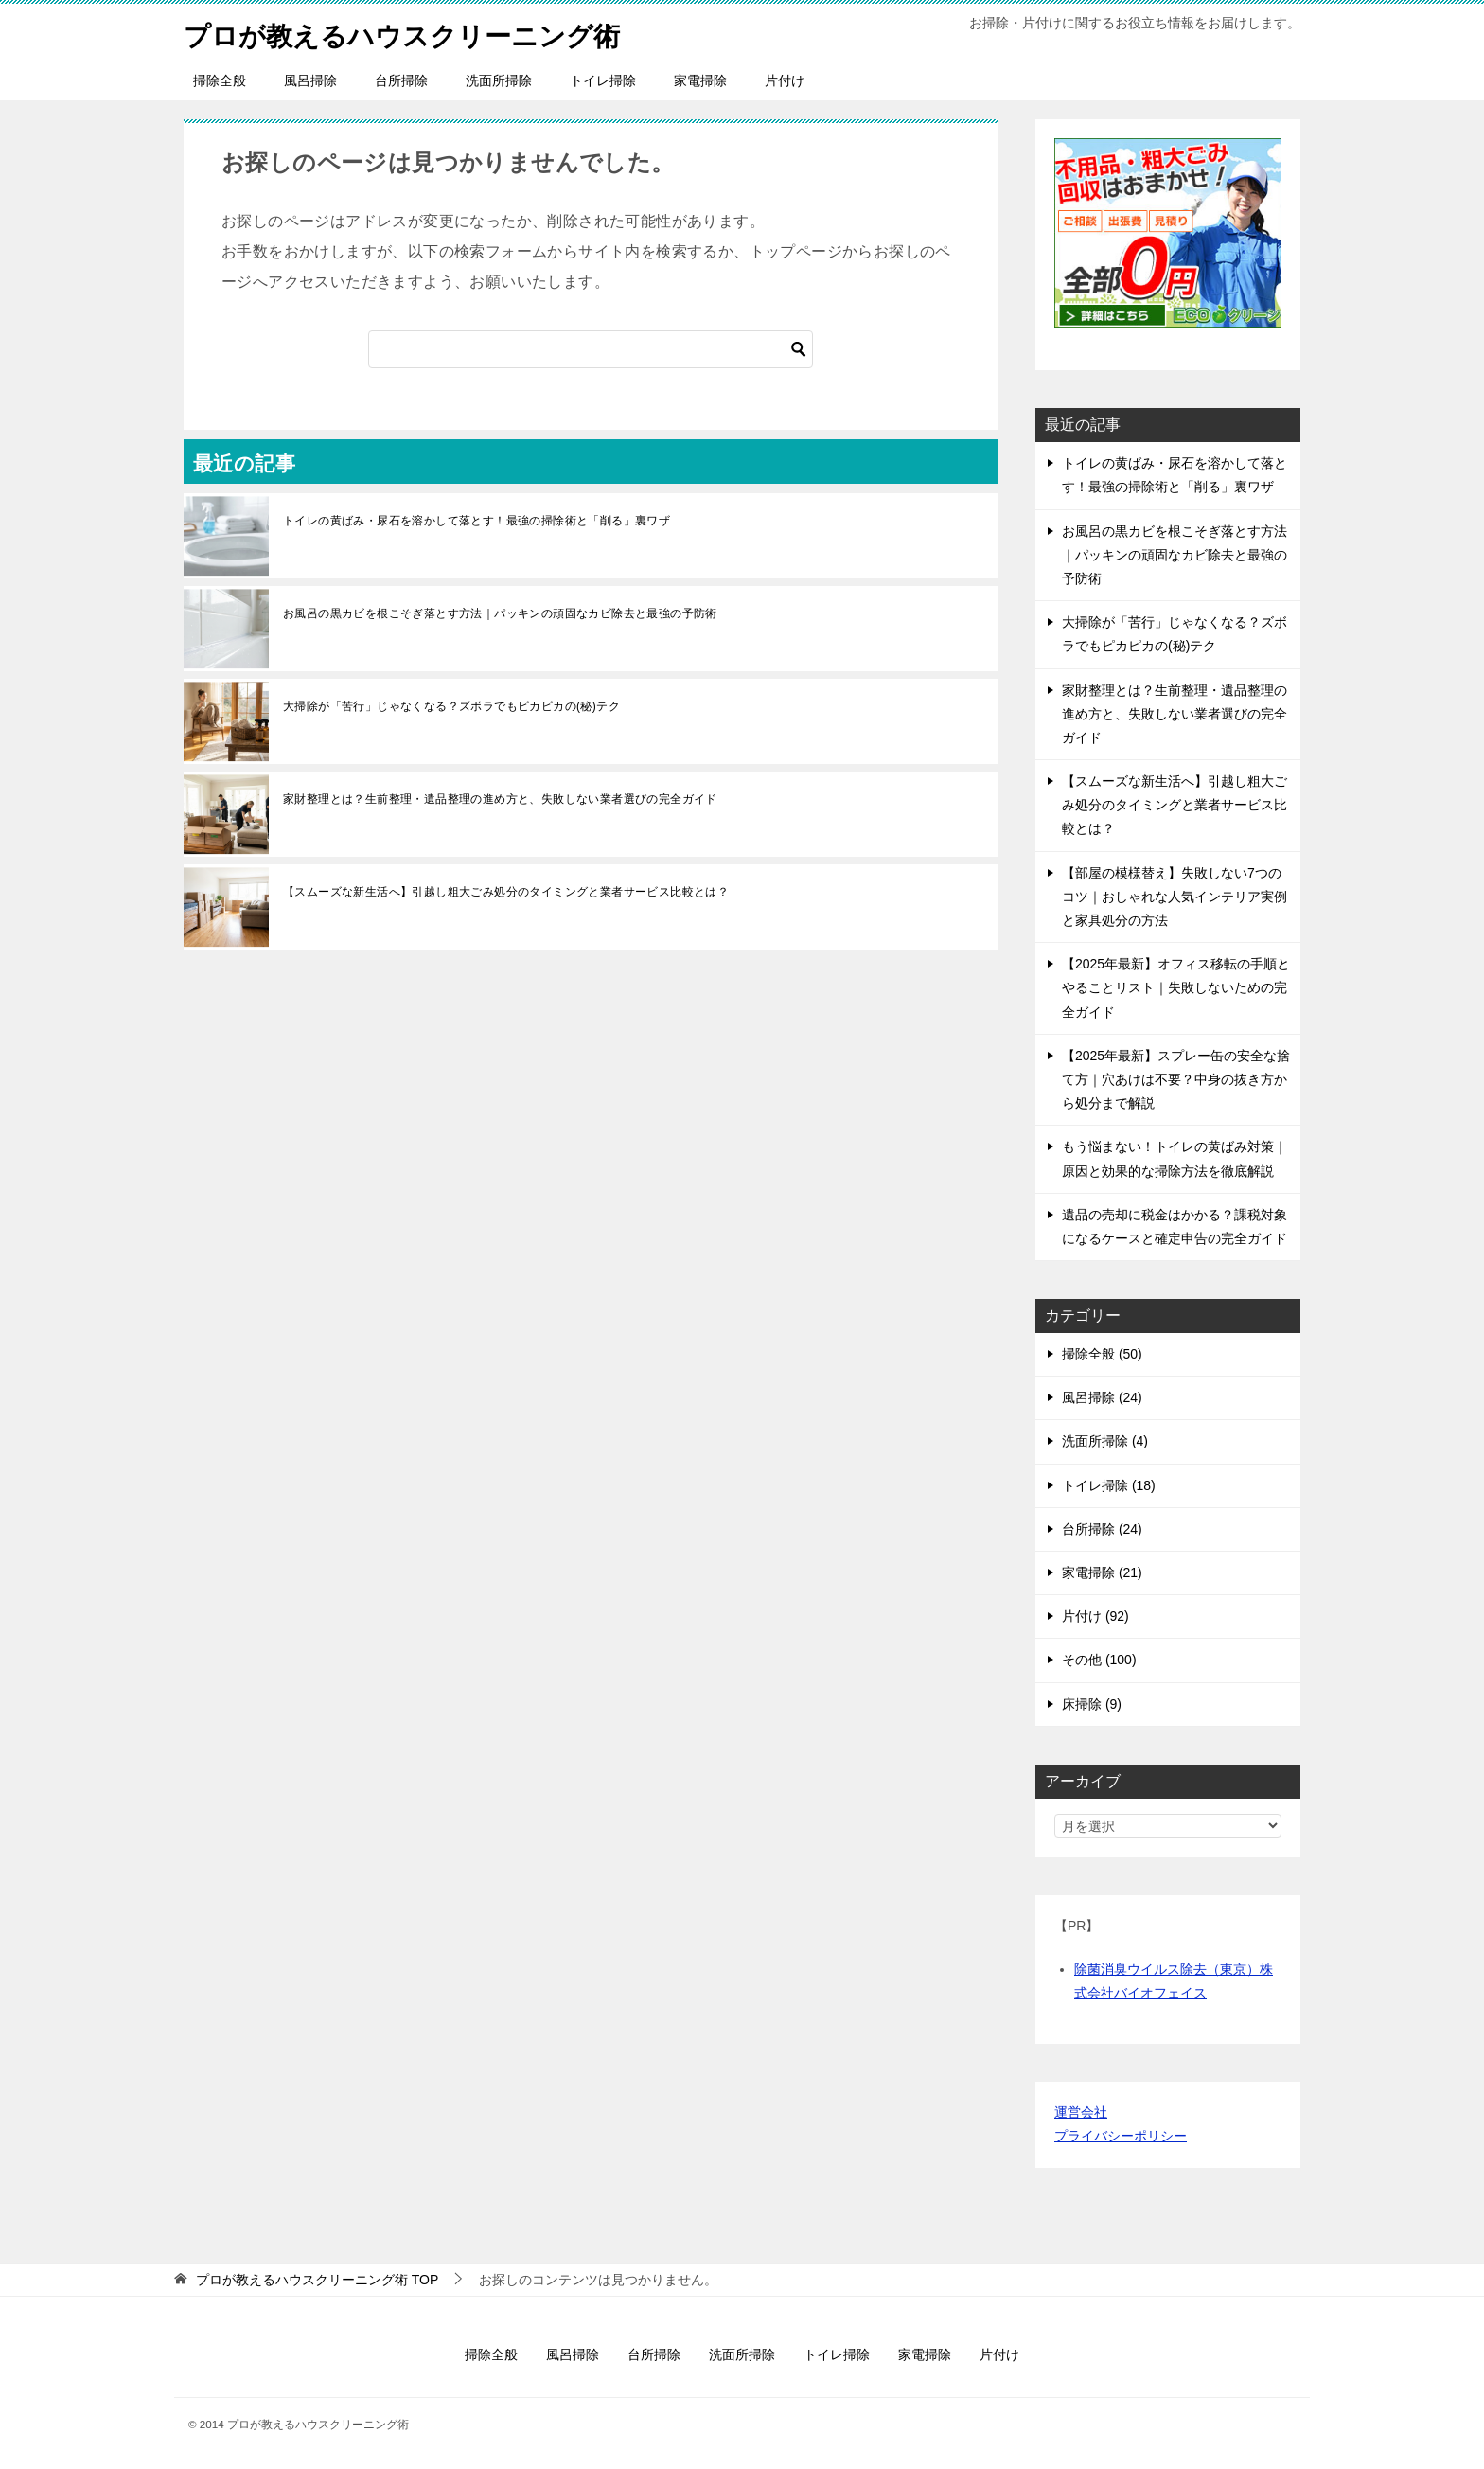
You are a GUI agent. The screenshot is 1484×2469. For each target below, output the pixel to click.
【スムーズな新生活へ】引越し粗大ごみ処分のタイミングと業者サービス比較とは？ (506, 891)
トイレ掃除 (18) (1109, 1485)
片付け (784, 80)
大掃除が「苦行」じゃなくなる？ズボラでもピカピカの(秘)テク (451, 706)
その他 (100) (1099, 1659)
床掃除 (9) (1092, 1704)
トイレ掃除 (603, 80)
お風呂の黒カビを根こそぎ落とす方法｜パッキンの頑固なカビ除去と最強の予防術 (500, 613)
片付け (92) (1095, 1616)
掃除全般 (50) (1102, 1353)
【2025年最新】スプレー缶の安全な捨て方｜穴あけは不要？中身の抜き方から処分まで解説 (1176, 1079)
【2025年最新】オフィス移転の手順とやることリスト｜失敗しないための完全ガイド (1176, 987)
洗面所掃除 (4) (1105, 1440)
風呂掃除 (310, 80)
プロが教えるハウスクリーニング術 (417, 32)
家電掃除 (700, 80)
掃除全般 (219, 80)
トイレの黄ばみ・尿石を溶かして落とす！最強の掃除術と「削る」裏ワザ (476, 520)
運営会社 (1080, 2112)
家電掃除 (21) (1102, 1572)
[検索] (590, 349)
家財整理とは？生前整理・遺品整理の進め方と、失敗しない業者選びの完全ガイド (500, 799)
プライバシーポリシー (1120, 2135)
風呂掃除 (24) (1102, 1397)
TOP (317, 2279)
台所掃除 (401, 80)
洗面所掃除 (499, 80)
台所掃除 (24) (1102, 1528)
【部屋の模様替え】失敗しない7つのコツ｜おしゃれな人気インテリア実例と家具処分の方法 (1174, 896)
